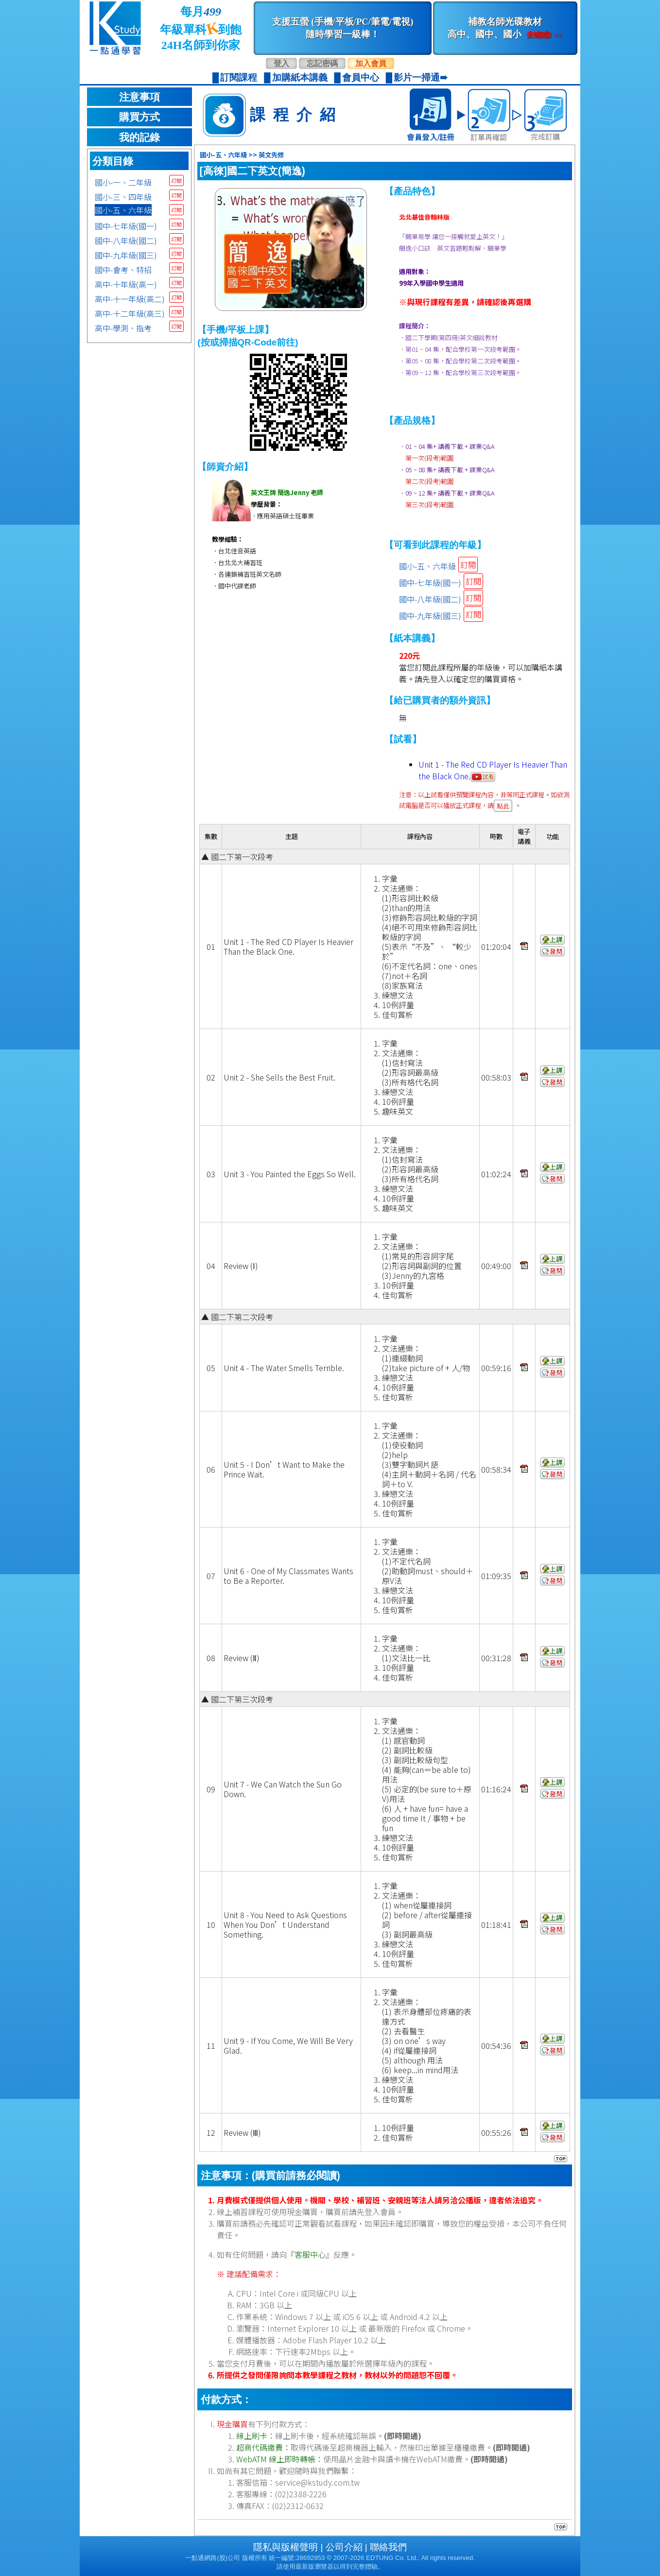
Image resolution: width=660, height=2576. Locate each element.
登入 (281, 63)
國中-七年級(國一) (126, 226)
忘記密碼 (322, 63)
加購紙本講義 (300, 77)
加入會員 (370, 63)
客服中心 (310, 2254)
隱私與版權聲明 (285, 2547)
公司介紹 (344, 2547)
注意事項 (139, 97)
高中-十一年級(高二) (130, 299)
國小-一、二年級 (123, 182)
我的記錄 (139, 137)
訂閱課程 (238, 77)
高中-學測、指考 (123, 328)
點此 (503, 805)
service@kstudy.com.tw (317, 2482)
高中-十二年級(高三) (130, 313)
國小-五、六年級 (123, 210)
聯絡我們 (388, 2547)
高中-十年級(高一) (126, 284)
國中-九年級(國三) (126, 255)
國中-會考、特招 (123, 269)
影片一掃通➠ (421, 77)
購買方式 (139, 117)
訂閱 (176, 180)
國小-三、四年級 (123, 197)
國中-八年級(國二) (126, 240)
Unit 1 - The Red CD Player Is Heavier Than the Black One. (492, 770)
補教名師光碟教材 (505, 28)
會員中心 (360, 77)
